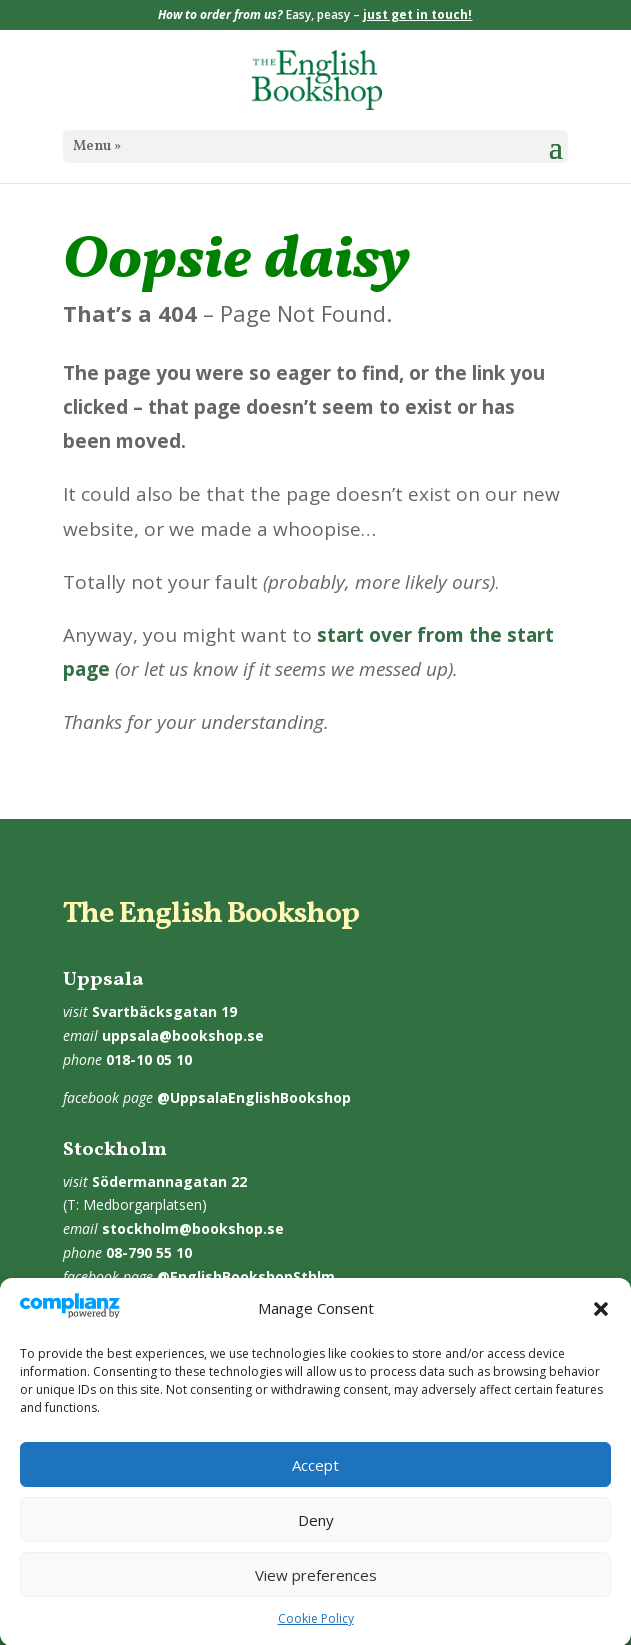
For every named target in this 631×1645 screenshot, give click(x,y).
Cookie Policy (316, 1631)
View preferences (316, 1587)
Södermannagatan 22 (169, 1181)
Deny (316, 1532)
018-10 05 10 (149, 1059)
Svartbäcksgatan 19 (164, 1011)
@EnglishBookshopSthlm (246, 1276)
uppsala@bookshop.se (183, 1035)
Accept (315, 1477)
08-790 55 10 (149, 1252)
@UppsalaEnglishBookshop (254, 1097)
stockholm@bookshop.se (193, 1228)
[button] (601, 1322)
